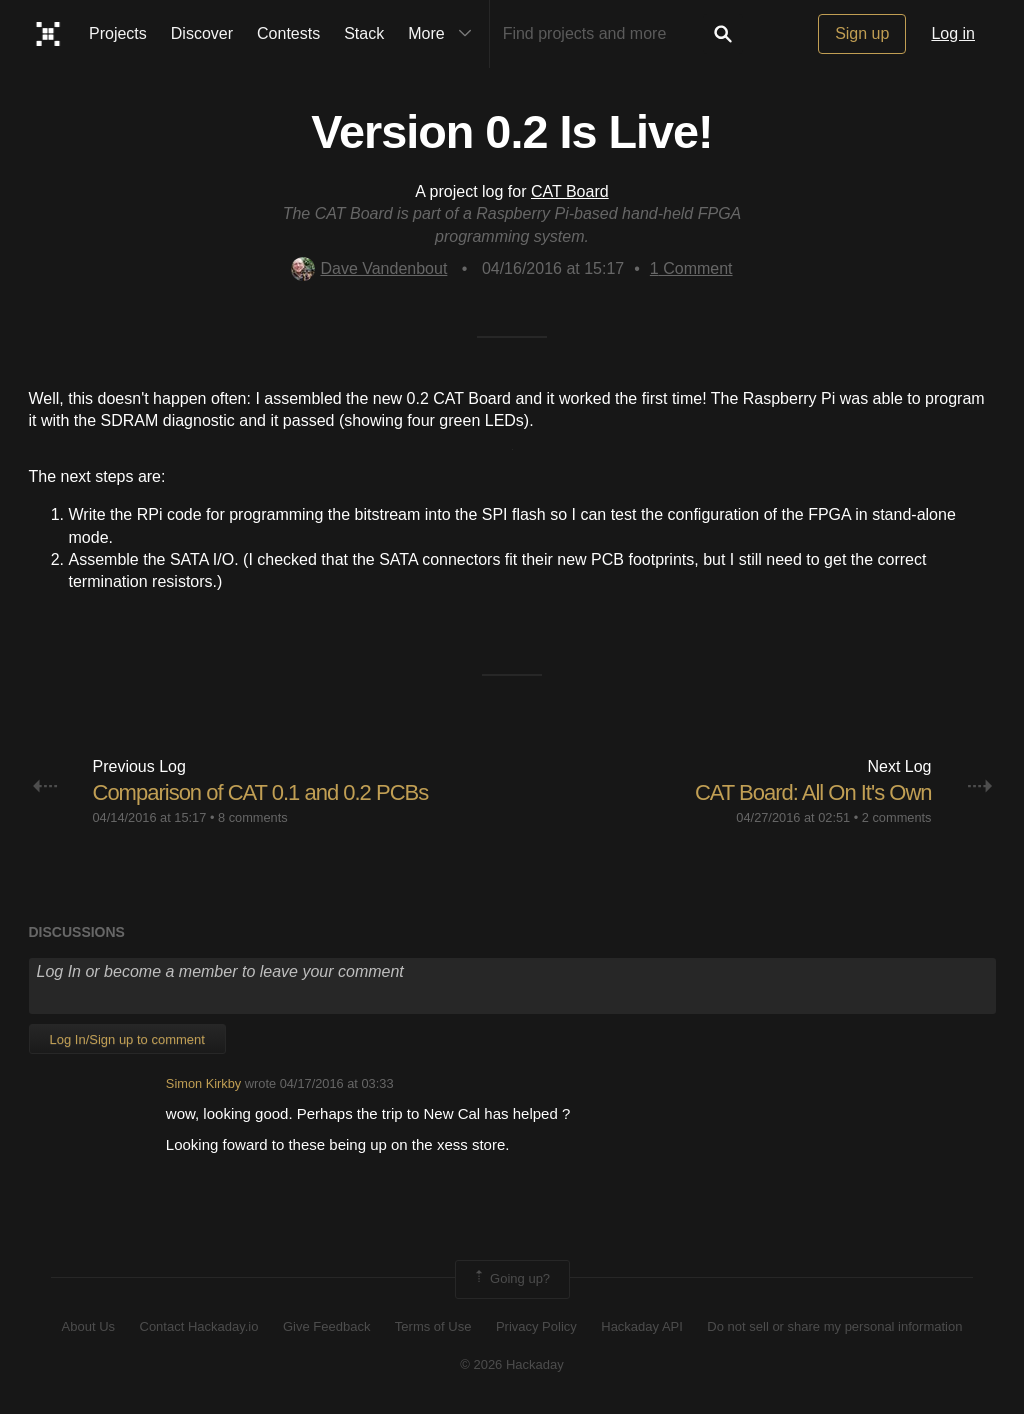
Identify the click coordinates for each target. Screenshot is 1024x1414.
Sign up (862, 33)
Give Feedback (326, 1326)
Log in (953, 33)
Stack (364, 33)
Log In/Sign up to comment (127, 1039)
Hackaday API (642, 1326)
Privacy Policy (536, 1326)
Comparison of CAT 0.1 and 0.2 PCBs (261, 792)
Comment (691, 268)
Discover (202, 33)
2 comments (897, 817)
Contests (288, 33)
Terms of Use (433, 1326)
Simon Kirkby (203, 1083)
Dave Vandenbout (369, 268)
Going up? (511, 1279)
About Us (88, 1326)
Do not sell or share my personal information (834, 1326)
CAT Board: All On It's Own (813, 792)
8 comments (253, 817)
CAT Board (570, 191)
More (444, 34)
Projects (118, 33)
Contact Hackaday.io (199, 1326)
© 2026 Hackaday (512, 1364)
